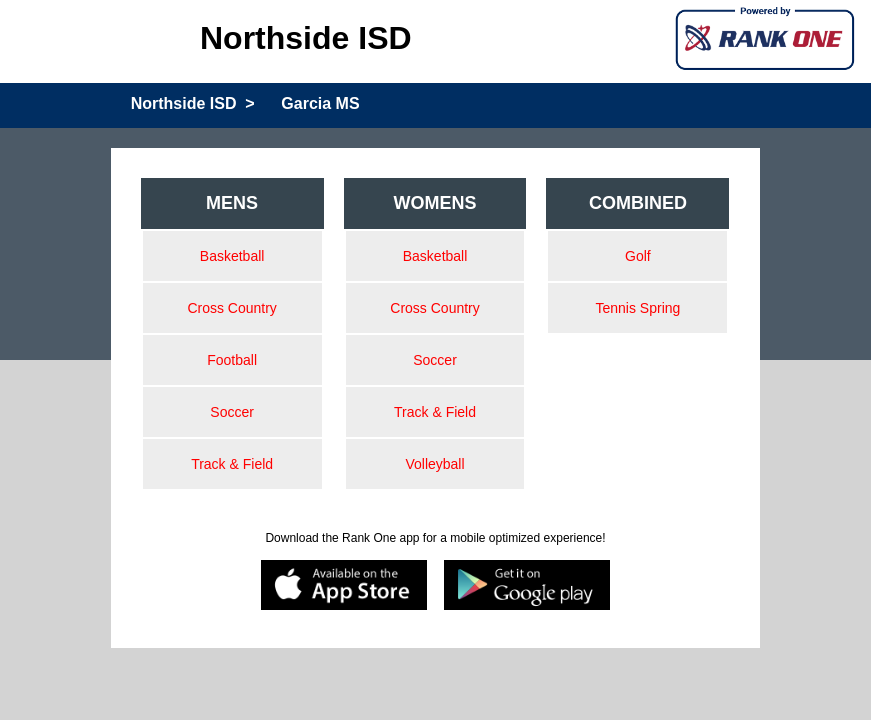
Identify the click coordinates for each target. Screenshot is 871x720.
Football (232, 360)
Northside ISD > (193, 103)
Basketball (232, 256)
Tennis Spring (638, 308)
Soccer (232, 412)
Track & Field (232, 464)
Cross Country (231, 308)
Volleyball (434, 464)
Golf (638, 256)
